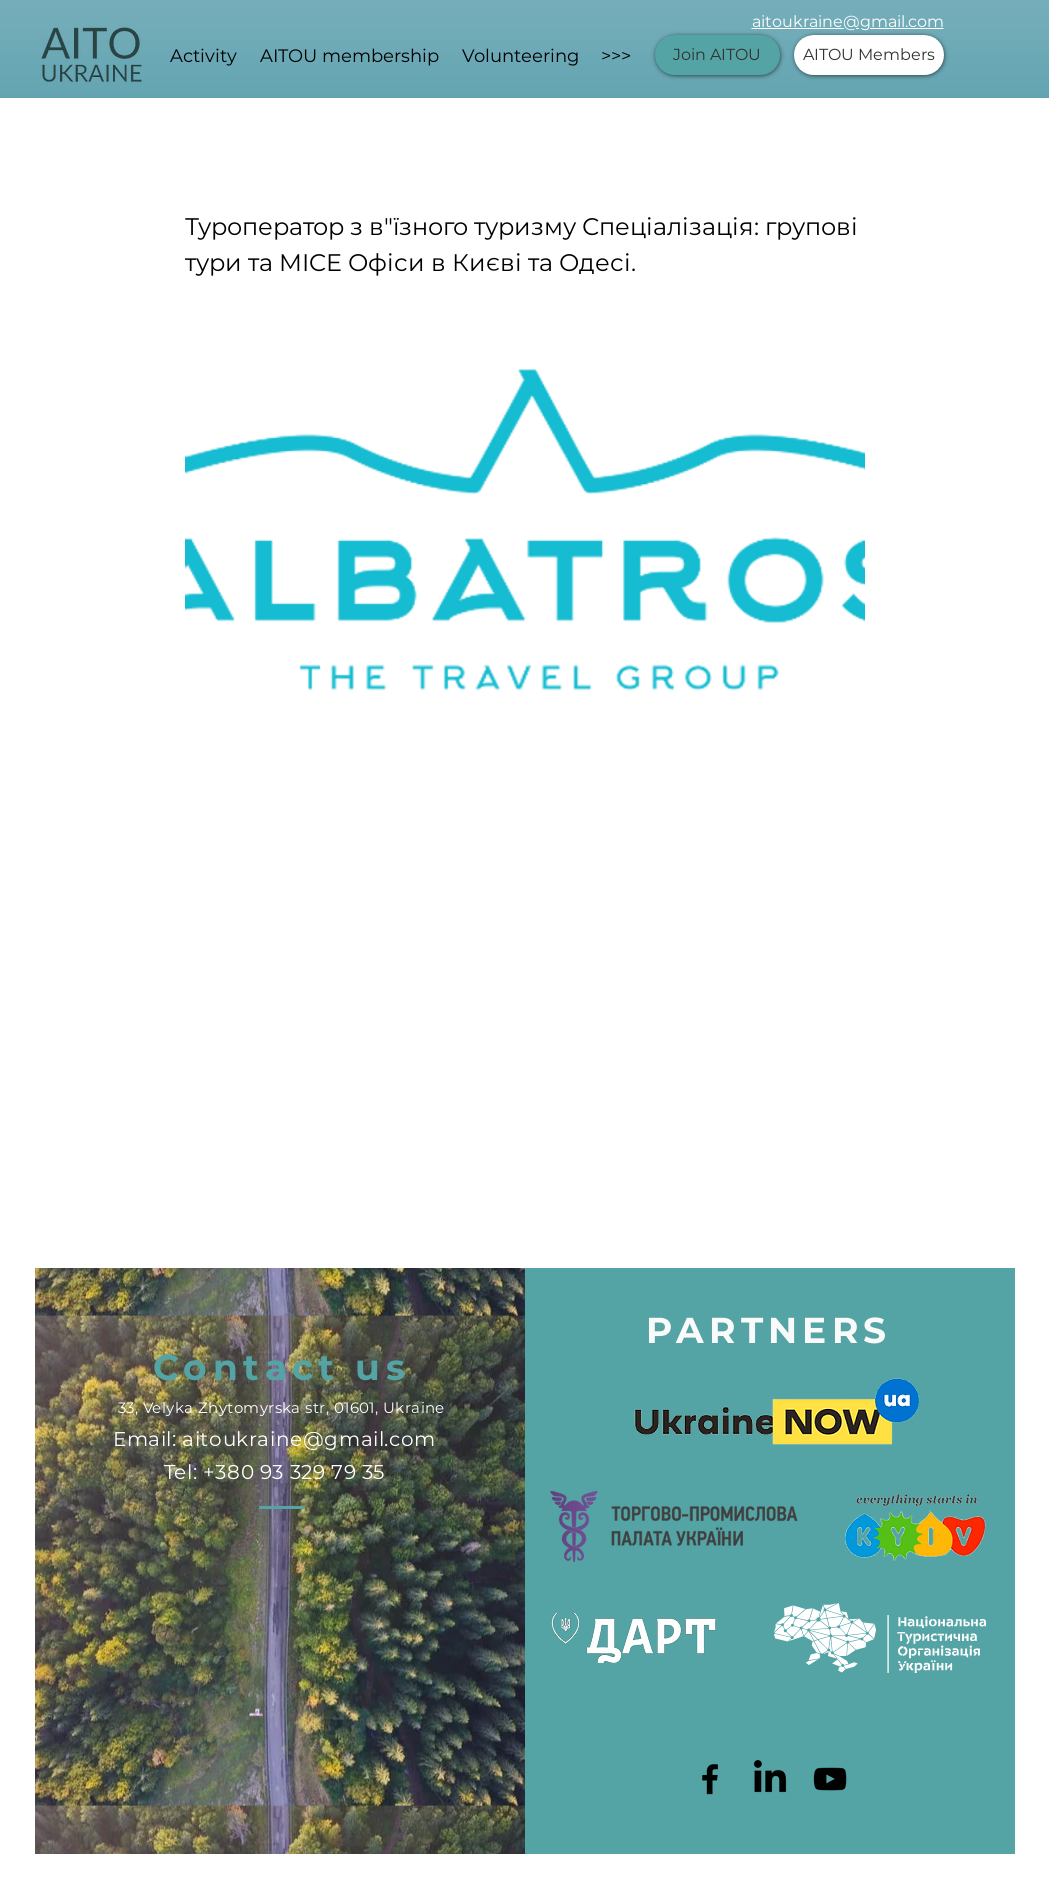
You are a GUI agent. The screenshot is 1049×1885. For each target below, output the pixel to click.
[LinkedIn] (770, 1779)
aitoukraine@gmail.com (848, 21)
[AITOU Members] (869, 55)
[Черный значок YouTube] (830, 1779)
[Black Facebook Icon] (710, 1779)
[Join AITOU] (717, 55)
